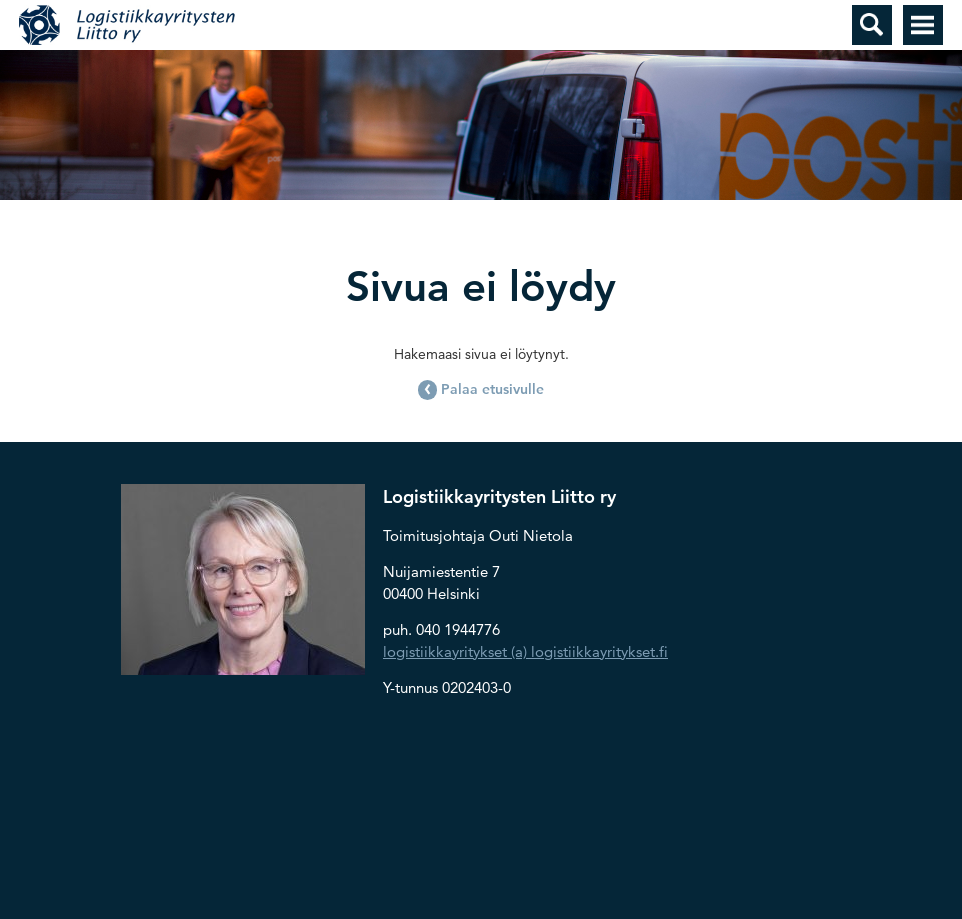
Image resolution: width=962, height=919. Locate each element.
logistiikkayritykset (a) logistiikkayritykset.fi (525, 651)
